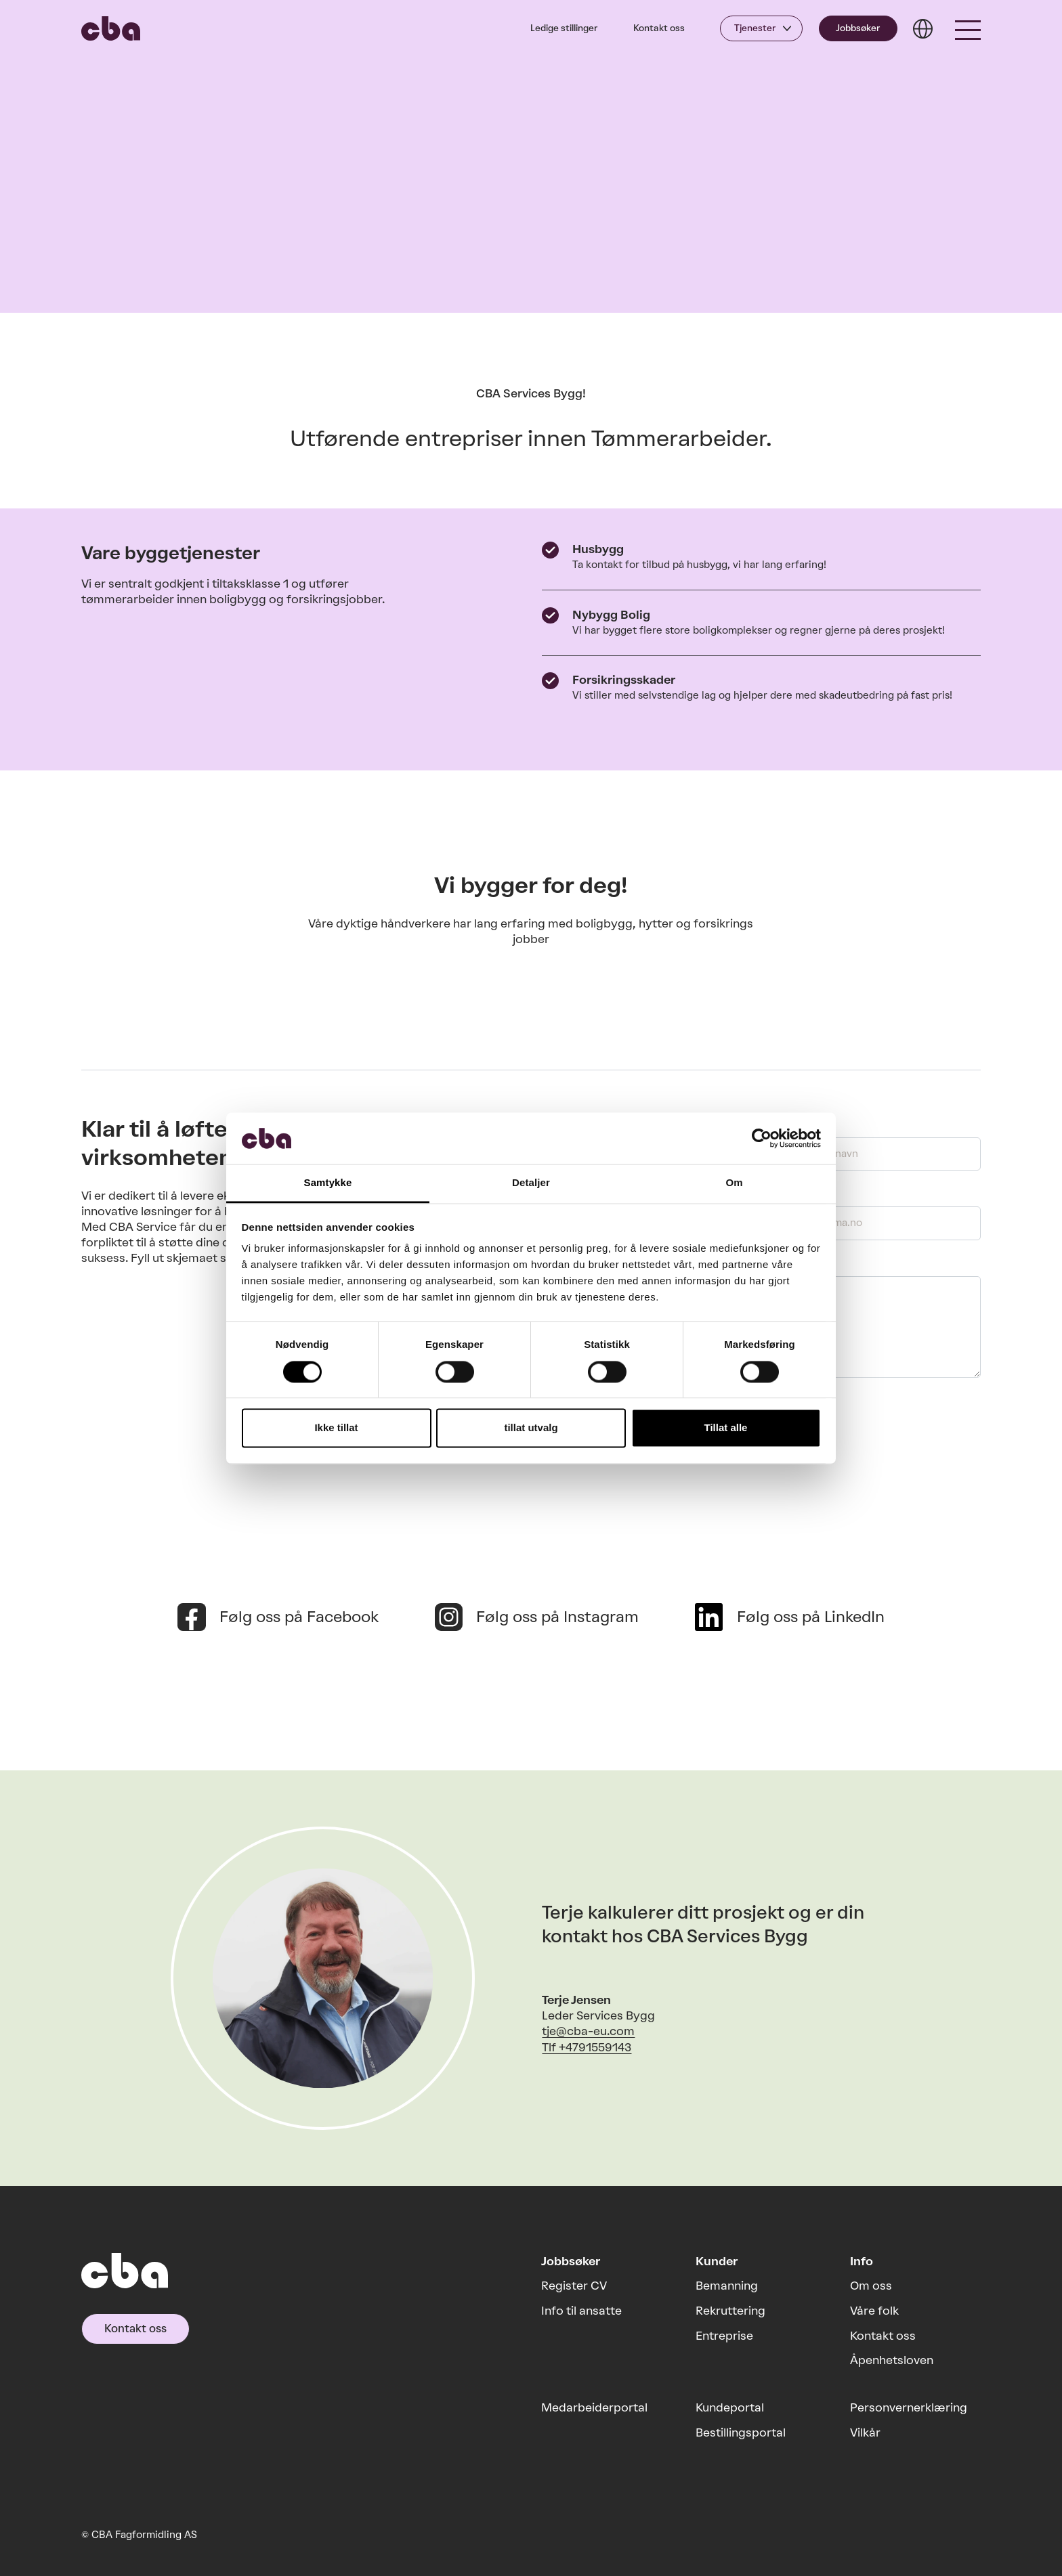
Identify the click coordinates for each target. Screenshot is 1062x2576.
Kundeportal (730, 2407)
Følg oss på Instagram (557, 1616)
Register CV (574, 2285)
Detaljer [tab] (531, 1183)
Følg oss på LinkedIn (811, 1616)
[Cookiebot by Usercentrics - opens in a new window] (761, 1138)
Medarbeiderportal (594, 2407)
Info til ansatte (581, 2310)
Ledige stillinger (563, 27)
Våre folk (874, 2310)
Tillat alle (726, 1428)
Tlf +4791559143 (586, 2047)
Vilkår (865, 2432)
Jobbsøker (858, 27)
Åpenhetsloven (891, 2360)
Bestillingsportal (741, 2432)
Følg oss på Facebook (299, 1616)
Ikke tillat (336, 1428)
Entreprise (724, 2335)
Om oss (871, 2285)
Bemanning (727, 2285)
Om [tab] (733, 1183)
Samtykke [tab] (328, 1183)
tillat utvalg (530, 1428)
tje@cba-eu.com (588, 2031)
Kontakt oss (659, 27)
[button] (968, 28)
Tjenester (755, 27)
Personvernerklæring (908, 2407)
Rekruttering (730, 2310)
